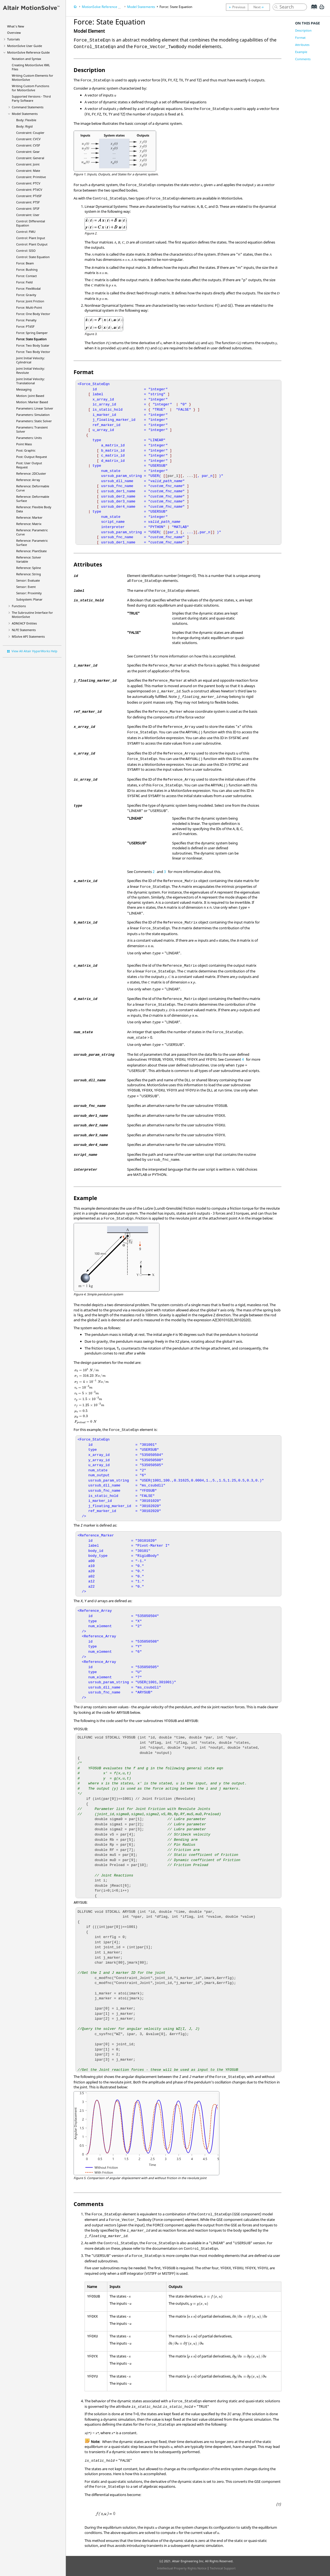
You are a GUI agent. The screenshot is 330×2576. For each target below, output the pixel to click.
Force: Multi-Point (29, 307)
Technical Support (223, 2568)
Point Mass (24, 444)
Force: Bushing (27, 269)
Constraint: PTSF (28, 202)
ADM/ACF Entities (24, 623)
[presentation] (131, 1320)
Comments (303, 59)
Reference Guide (28, 52)
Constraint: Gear (28, 152)
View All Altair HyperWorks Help (34, 651)
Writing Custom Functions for (30, 88)
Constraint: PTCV (28, 183)
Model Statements (25, 114)
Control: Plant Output (31, 244)
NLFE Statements (24, 630)
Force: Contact (26, 276)
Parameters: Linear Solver (34, 408)
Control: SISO (26, 250)
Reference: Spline (28, 568)
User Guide (24, 46)
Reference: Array (28, 480)
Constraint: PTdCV (29, 189)
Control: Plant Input (30, 238)
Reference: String (28, 574)
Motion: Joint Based (30, 396)
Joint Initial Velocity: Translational (30, 381)
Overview (14, 33)
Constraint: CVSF (28, 145)
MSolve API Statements (28, 636)
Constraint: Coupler (30, 133)
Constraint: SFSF (28, 208)
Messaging (24, 389)
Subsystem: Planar (29, 599)
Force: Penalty (26, 320)
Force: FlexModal (28, 288)
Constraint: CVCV (28, 139)
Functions (19, 606)
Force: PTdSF (25, 326)
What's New (15, 26)
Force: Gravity (26, 295)
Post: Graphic (25, 450)
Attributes (302, 45)
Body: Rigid (24, 126)
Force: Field (24, 282)
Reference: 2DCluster (31, 473)
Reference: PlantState (31, 551)
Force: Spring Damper (32, 333)
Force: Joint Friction (30, 301)
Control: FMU (25, 232)
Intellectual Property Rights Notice (181, 2568)
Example (301, 52)
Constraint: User (28, 215)
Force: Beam (25, 263)
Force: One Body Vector (33, 314)
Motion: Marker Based (32, 402)
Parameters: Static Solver (34, 421)
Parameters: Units (29, 438)
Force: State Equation (31, 339)
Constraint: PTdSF (29, 196)
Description (303, 30)
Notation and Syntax (26, 59)
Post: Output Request (31, 457)
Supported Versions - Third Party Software (31, 98)
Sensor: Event (26, 587)
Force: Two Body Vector (33, 352)
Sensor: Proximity (29, 593)
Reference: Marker (29, 517)
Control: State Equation (33, 257)
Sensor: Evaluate (28, 580)
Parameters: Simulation (33, 415)
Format (300, 37)
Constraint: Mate (28, 170)
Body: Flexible (26, 120)
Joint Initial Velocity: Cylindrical (30, 360)
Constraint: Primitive (31, 177)
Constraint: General (30, 158)
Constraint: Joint (28, 164)
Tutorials (13, 39)
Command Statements (27, 107)
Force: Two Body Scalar (32, 345)
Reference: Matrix (28, 524)
